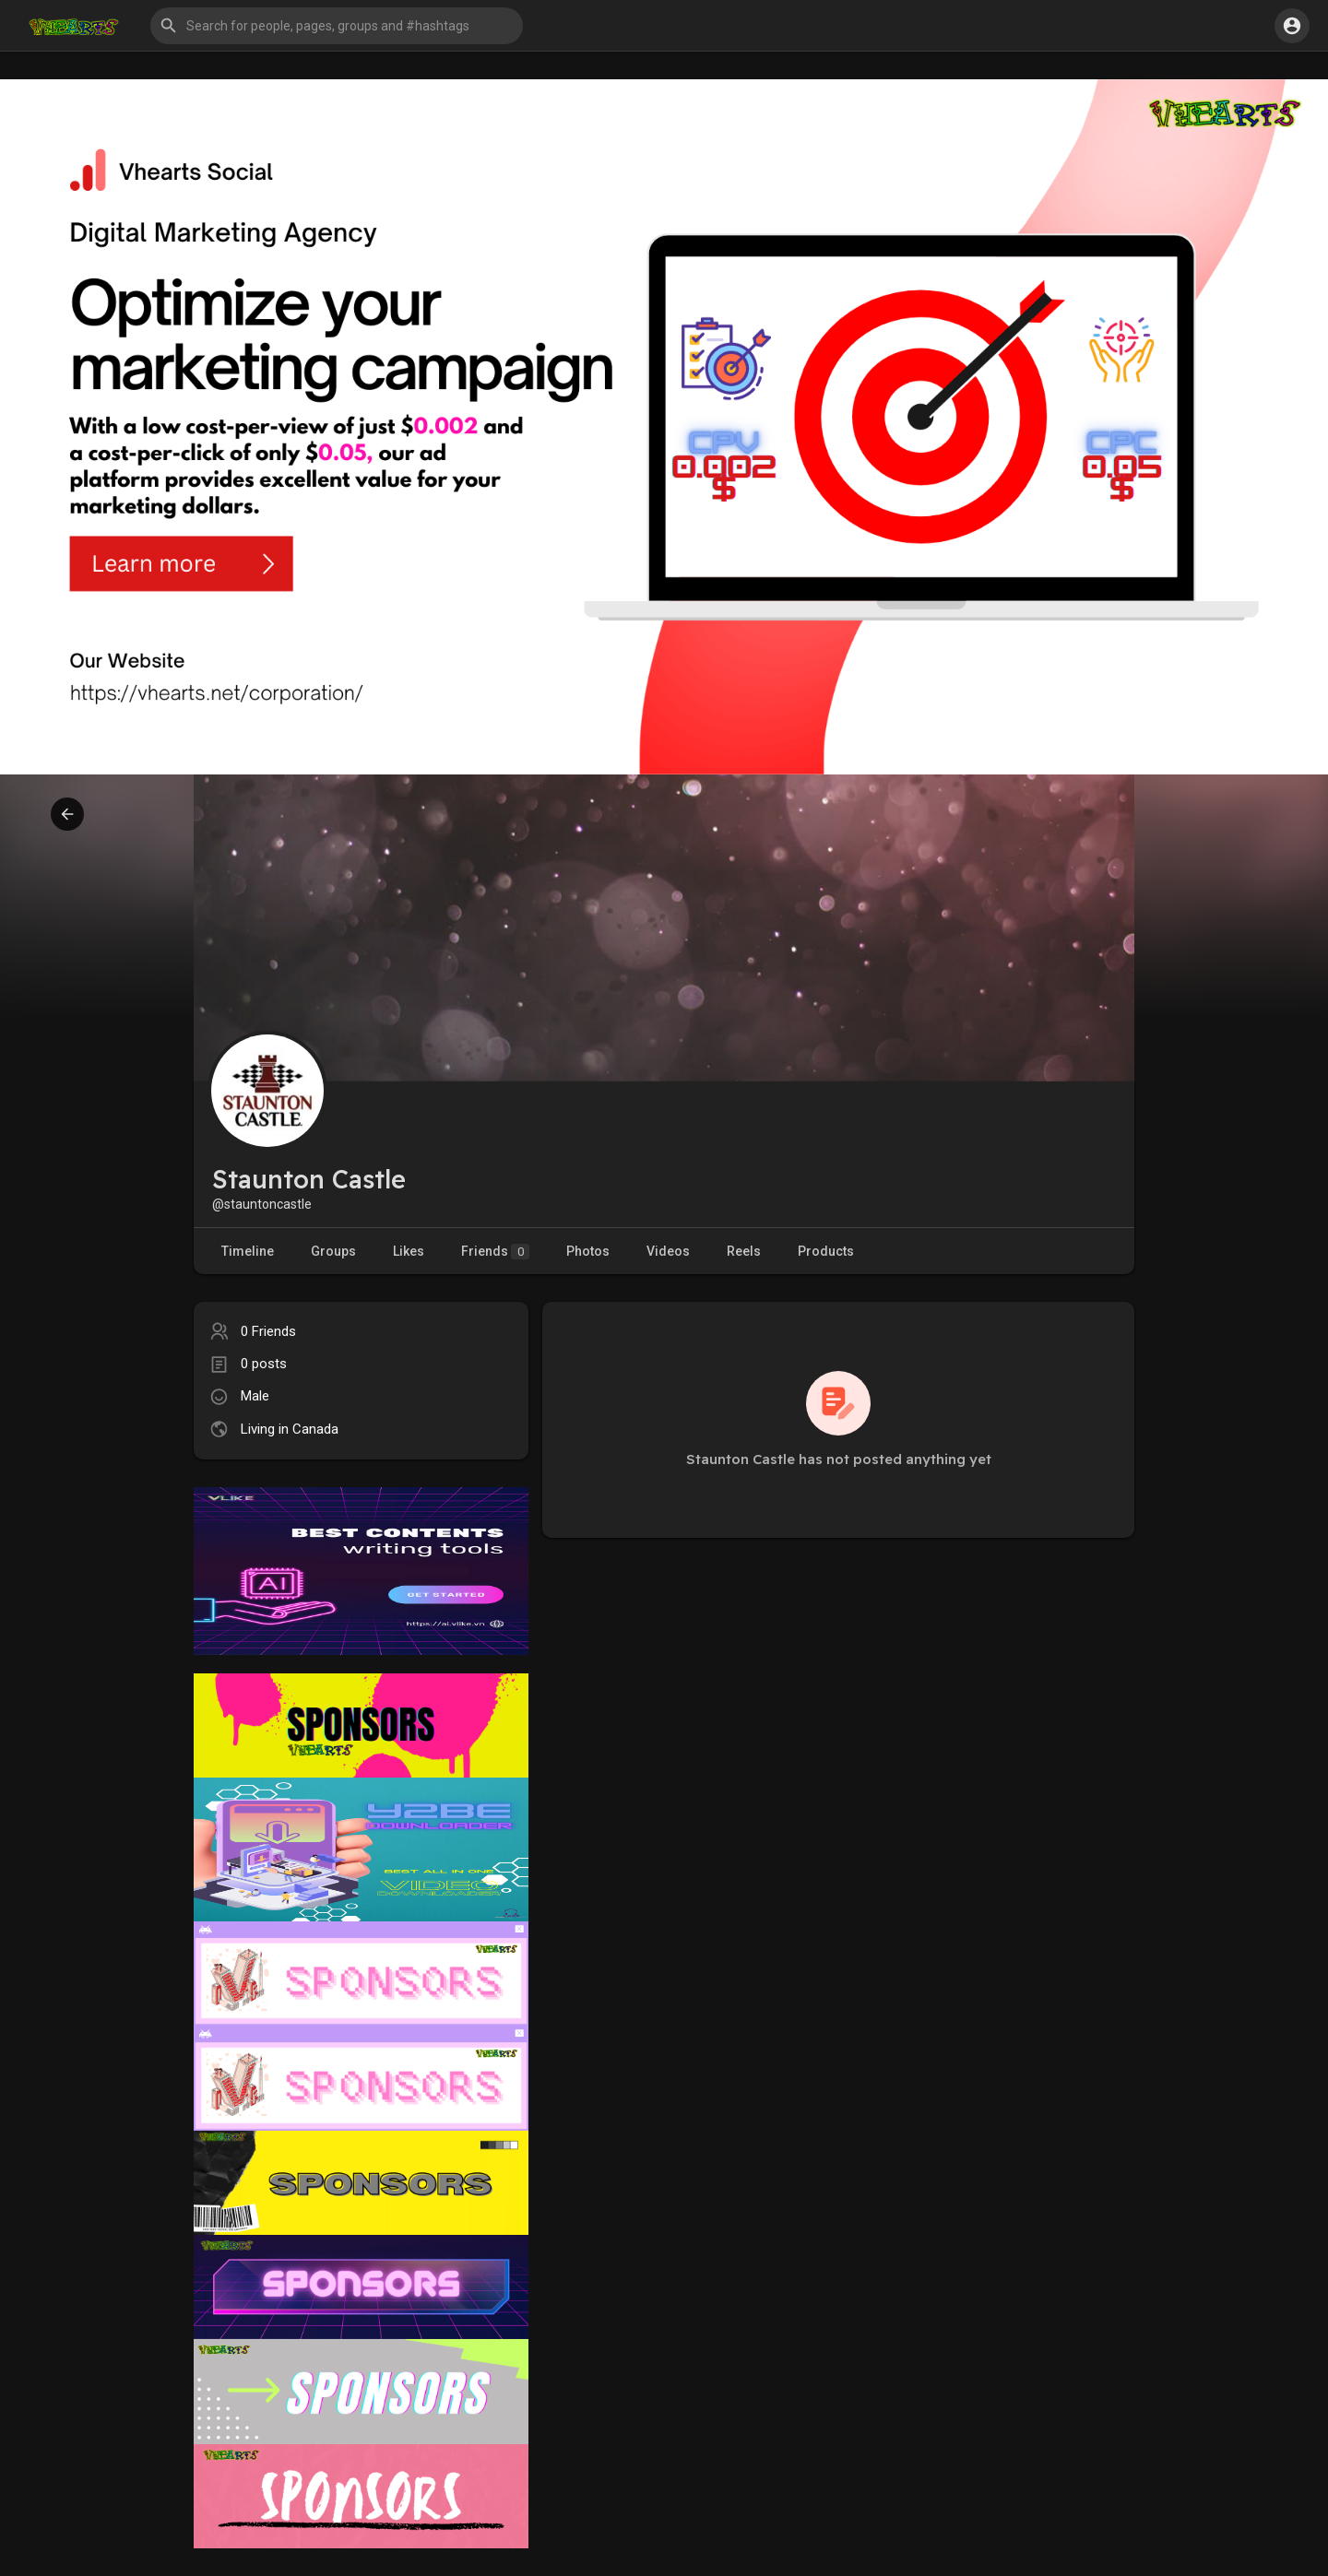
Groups (333, 1251)
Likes (408, 1251)
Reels (744, 1251)
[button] (336, 25)
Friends (495, 1251)
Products (826, 1251)
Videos (668, 1251)
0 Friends (268, 1331)
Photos (588, 1251)
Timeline (247, 1251)
